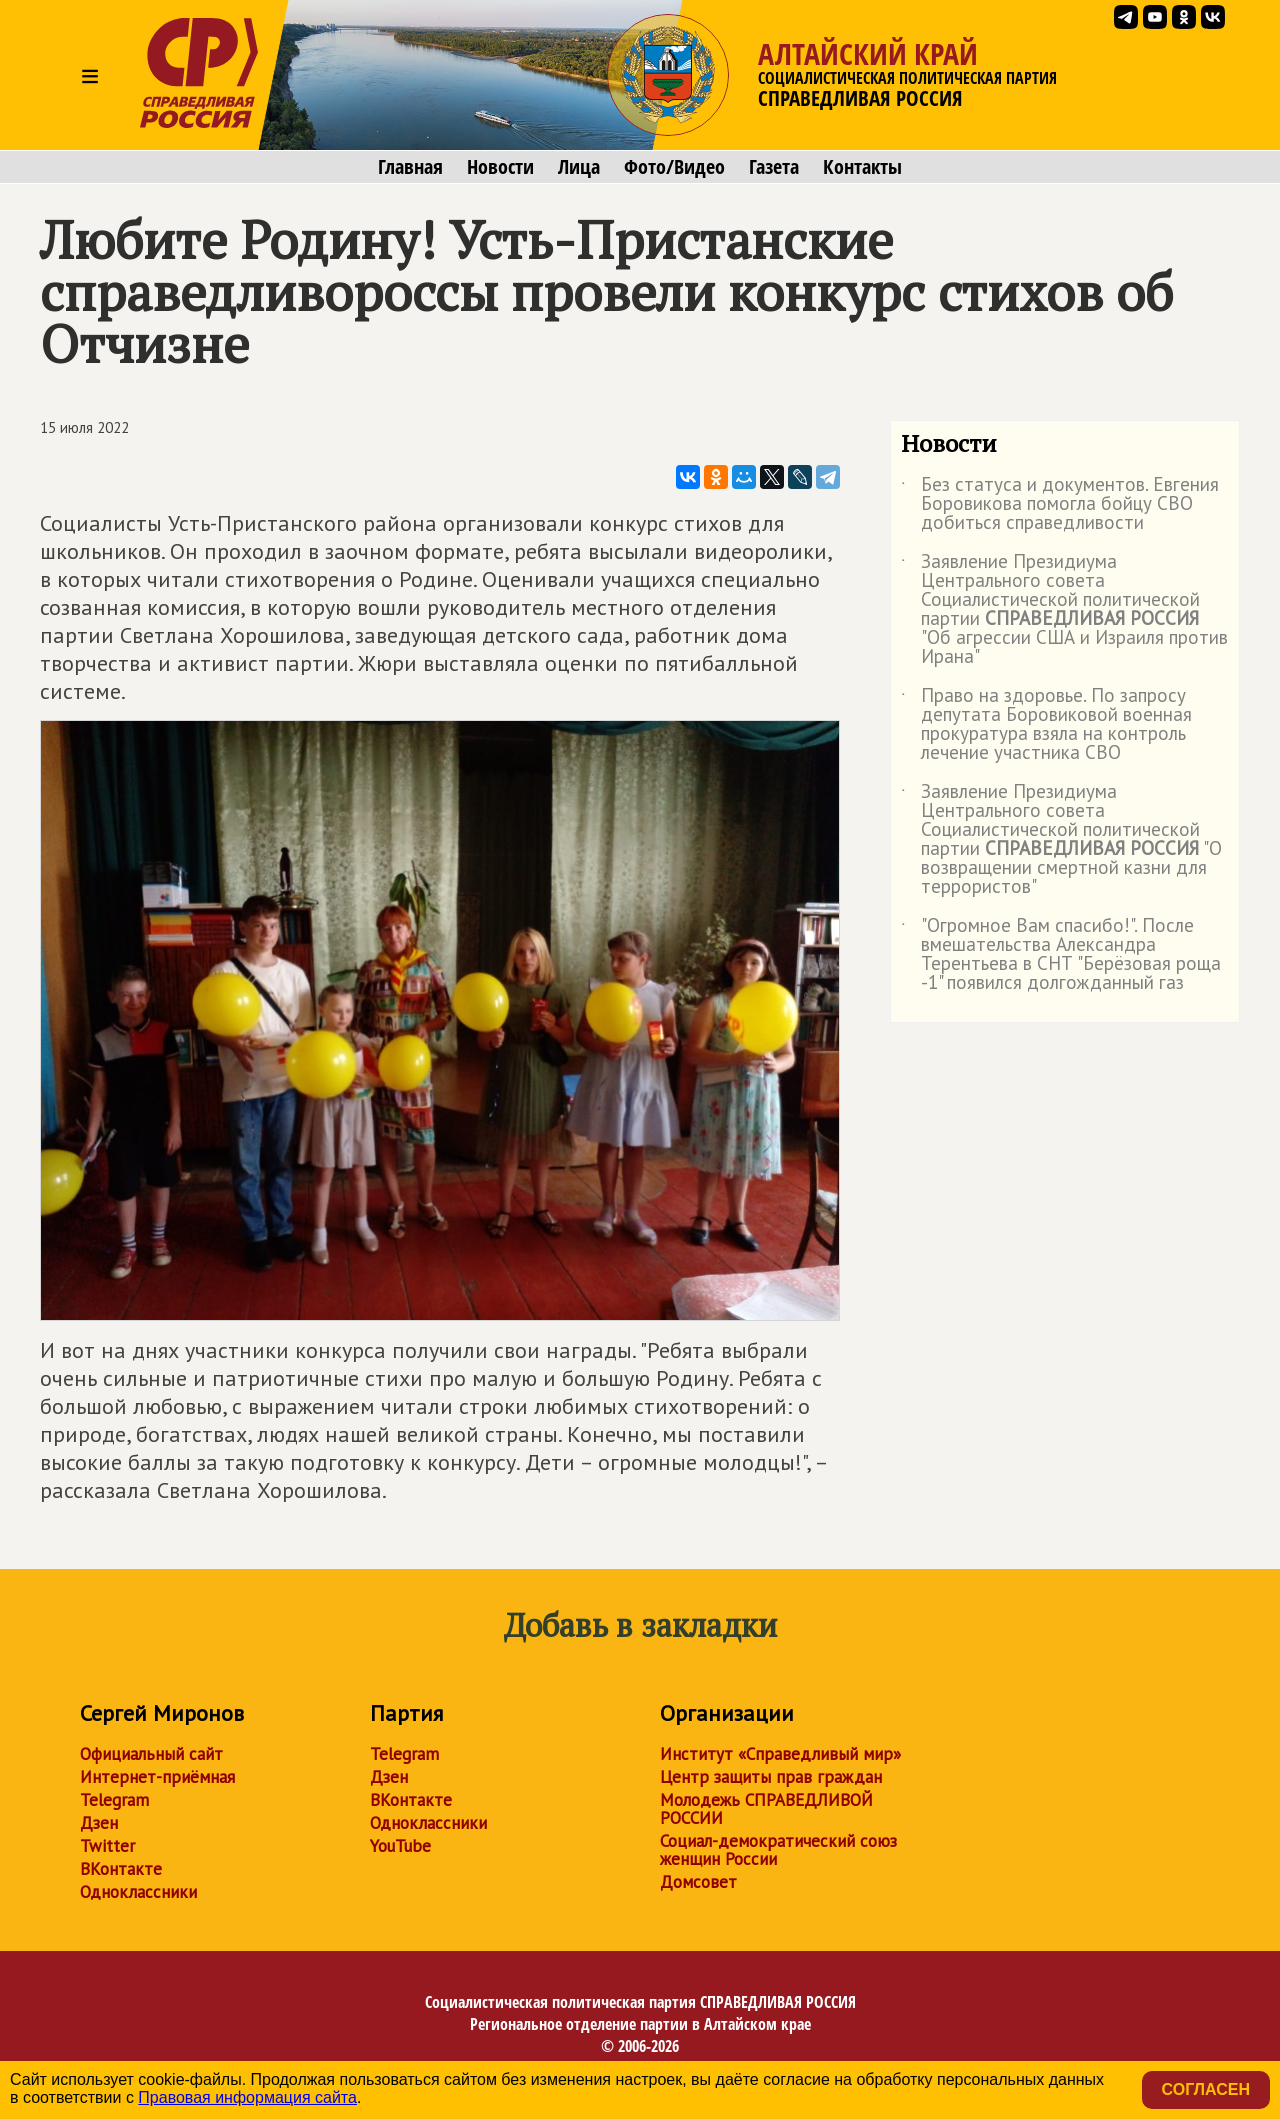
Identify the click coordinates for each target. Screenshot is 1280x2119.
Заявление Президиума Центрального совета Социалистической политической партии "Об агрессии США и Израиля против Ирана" (1064, 610)
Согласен (1206, 2089)
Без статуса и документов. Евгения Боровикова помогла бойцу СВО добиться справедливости (1060, 504)
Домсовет (698, 1882)
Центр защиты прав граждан (771, 1777)
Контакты (862, 167)
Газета (774, 167)
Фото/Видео (674, 167)
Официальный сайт (151, 1754)
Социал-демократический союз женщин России (778, 1850)
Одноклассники (138, 1892)
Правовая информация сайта (247, 2097)
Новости (500, 167)
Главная (410, 167)
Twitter (107, 1846)
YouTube (400, 1846)
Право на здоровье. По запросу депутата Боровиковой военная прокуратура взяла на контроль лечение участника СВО (1046, 725)
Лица (579, 167)
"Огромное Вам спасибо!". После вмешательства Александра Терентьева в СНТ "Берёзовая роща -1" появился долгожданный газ (1061, 955)
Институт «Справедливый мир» (780, 1754)
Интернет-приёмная (157, 1777)
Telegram (114, 1800)
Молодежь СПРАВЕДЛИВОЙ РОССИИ (766, 1809)
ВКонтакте (121, 1869)
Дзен (99, 1823)
